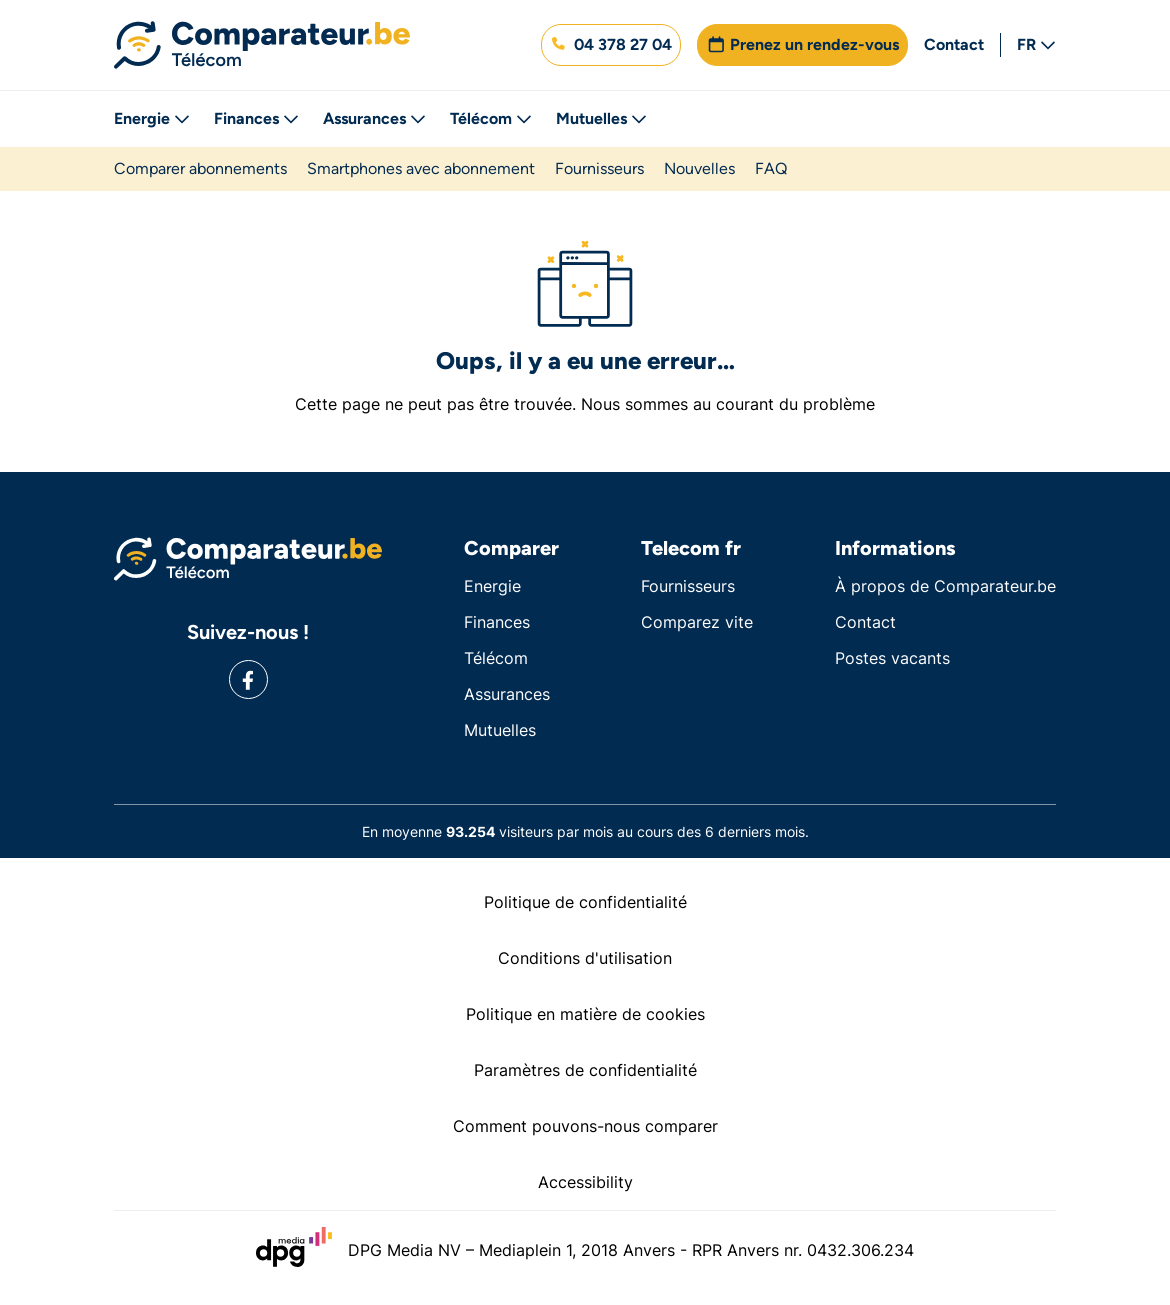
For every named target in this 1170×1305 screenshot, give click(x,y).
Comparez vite (697, 622)
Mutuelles (601, 118)
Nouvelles (699, 168)
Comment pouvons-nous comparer (585, 1126)
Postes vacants (892, 658)
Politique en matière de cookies (585, 1014)
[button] (611, 45)
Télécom (491, 118)
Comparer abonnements (200, 168)
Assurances (374, 118)
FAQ (771, 168)
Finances (256, 118)
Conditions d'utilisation (585, 958)
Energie (152, 118)
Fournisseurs (599, 168)
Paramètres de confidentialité (585, 1070)
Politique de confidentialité (585, 902)
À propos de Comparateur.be (945, 586)
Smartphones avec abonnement (421, 168)
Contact (954, 44)
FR (1036, 44)
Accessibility (585, 1182)
